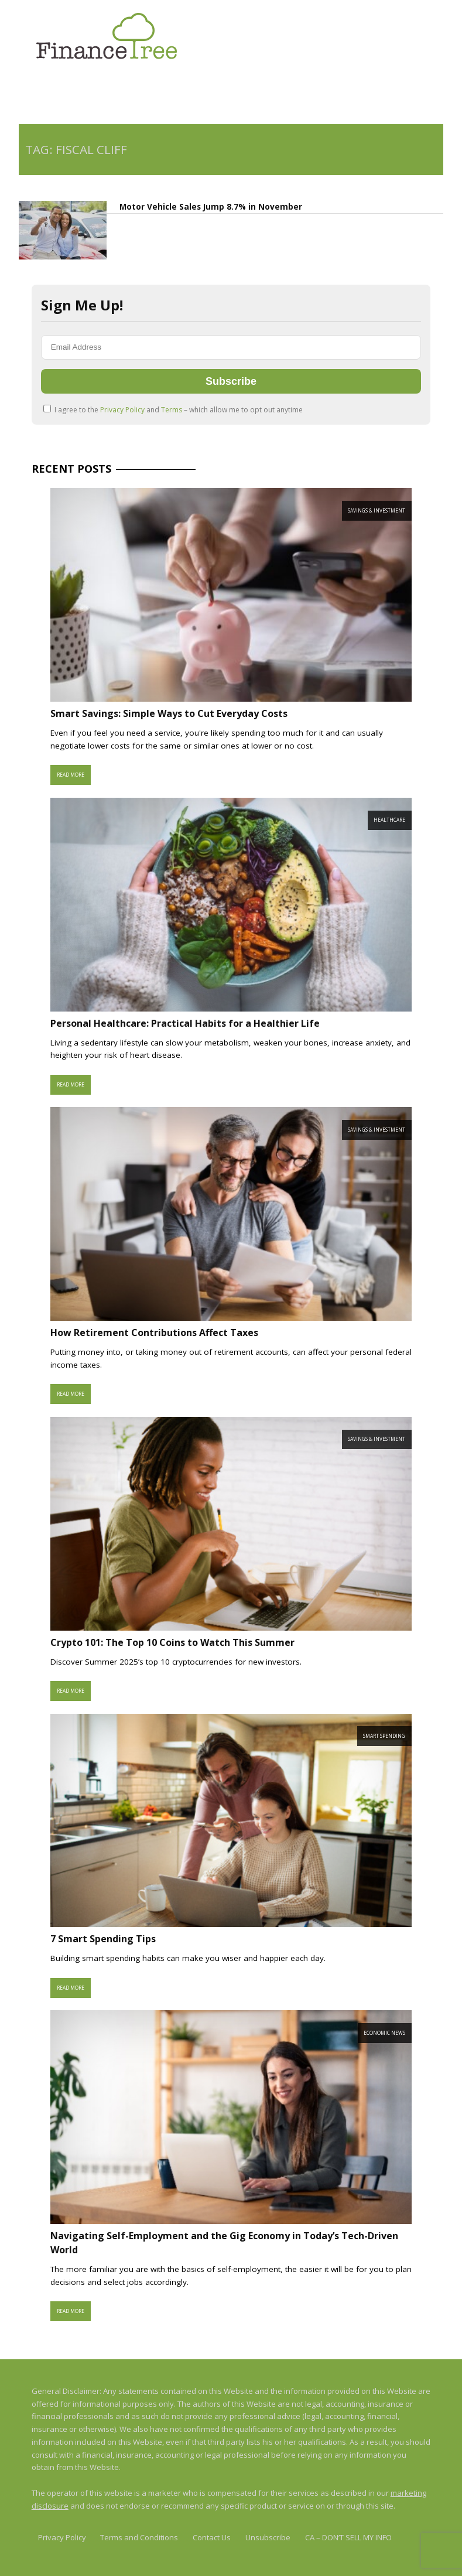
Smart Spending (384, 1736)
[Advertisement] (156, 93)
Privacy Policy (123, 410)
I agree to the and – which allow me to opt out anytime (173, 410)
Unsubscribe (267, 2537)
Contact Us (212, 2537)
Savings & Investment (376, 510)
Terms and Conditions (139, 2537)
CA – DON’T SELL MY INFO (348, 2537)
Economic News (384, 2033)
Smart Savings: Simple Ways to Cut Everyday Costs (169, 713)
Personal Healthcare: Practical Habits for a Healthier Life (185, 1023)
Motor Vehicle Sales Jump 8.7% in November (210, 206)
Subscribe (231, 381)
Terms (172, 410)
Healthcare (389, 819)
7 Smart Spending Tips (103, 1938)
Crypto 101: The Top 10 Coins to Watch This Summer (172, 1642)
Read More (70, 774)
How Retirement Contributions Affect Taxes (154, 1332)
